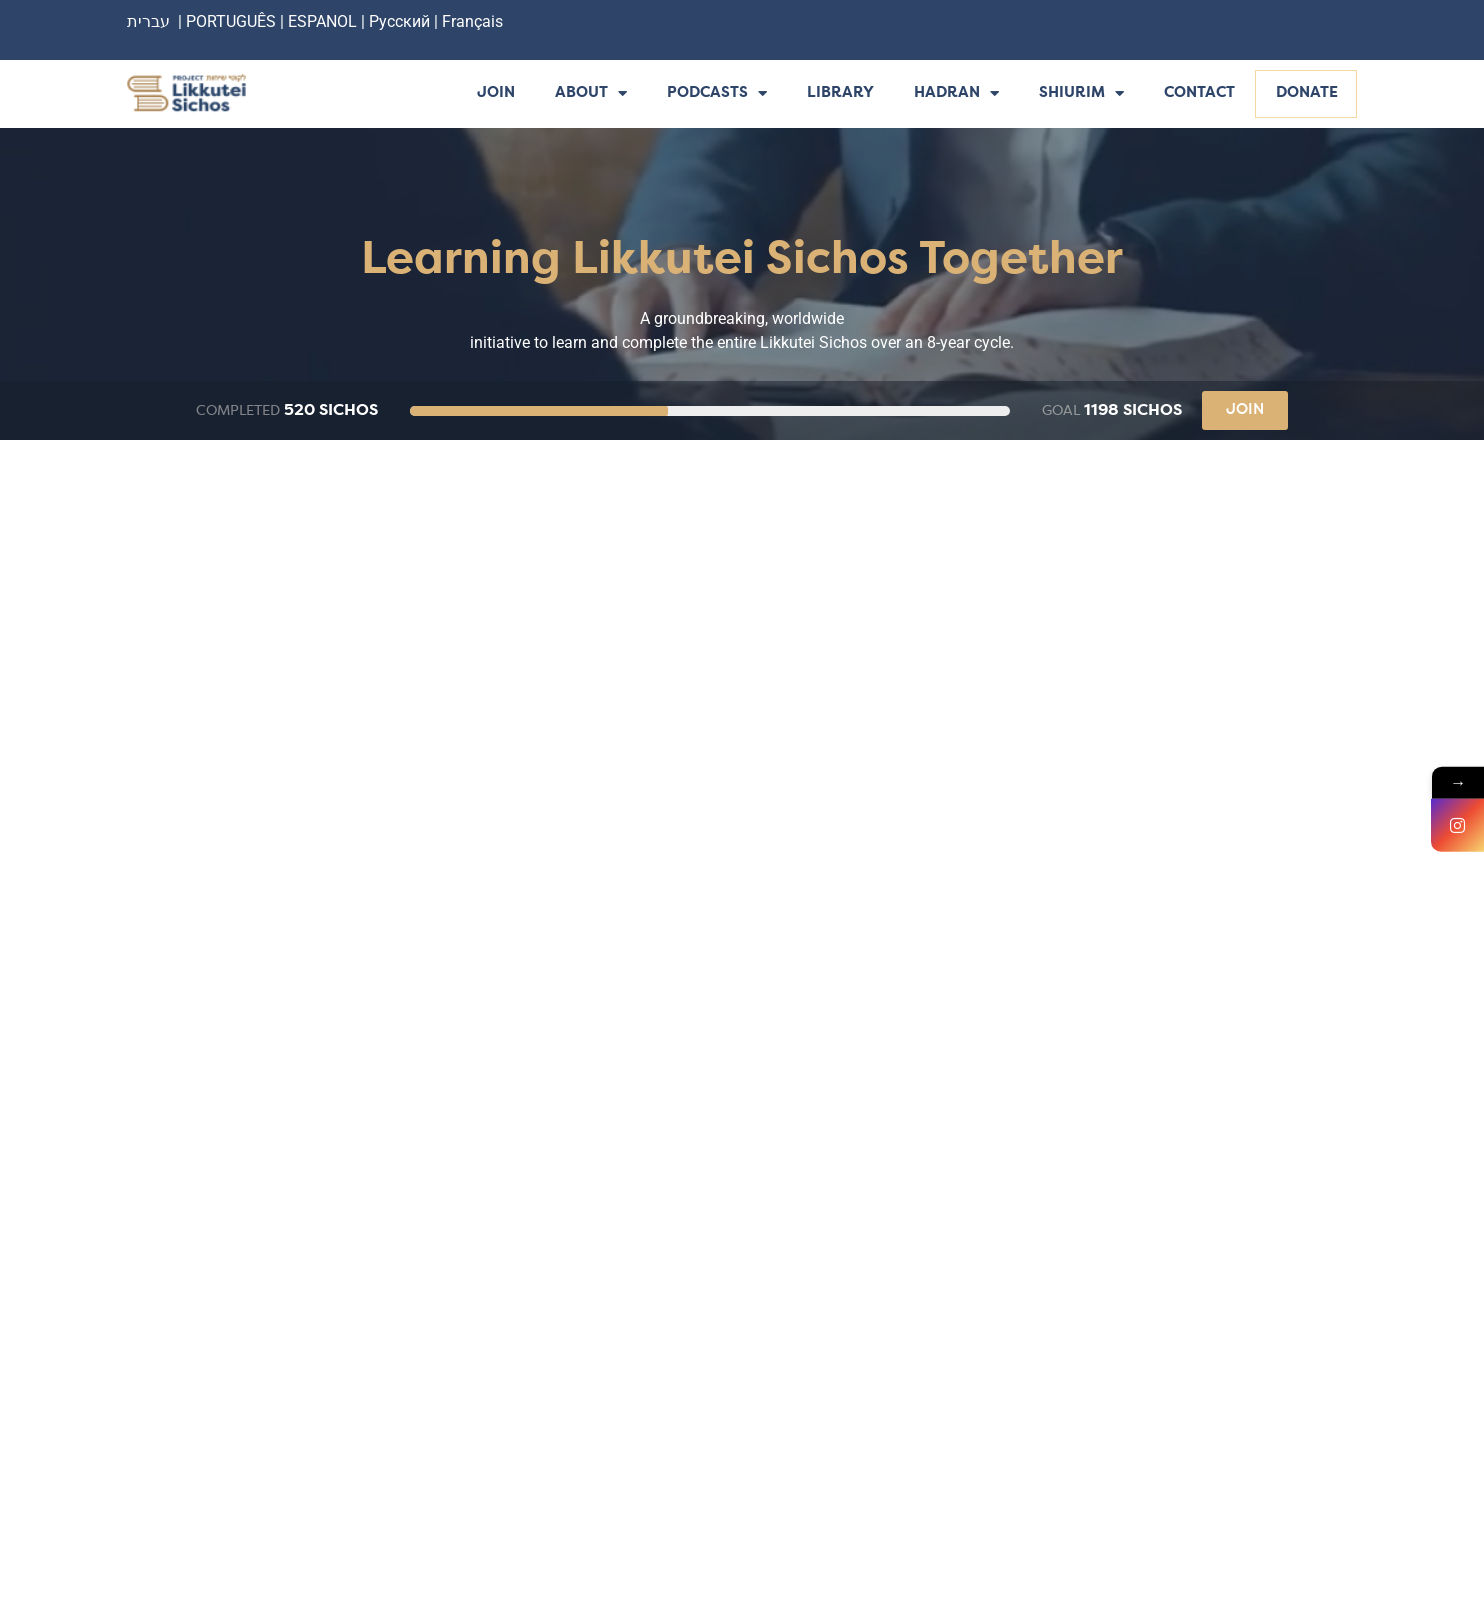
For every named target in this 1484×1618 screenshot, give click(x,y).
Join (496, 93)
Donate (1307, 93)
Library (840, 93)
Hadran (956, 94)
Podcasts (717, 94)
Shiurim (1081, 94)
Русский (401, 21)
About (591, 94)
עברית (148, 21)
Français (472, 21)
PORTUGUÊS (231, 21)
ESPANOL (322, 21)
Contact (1199, 93)
